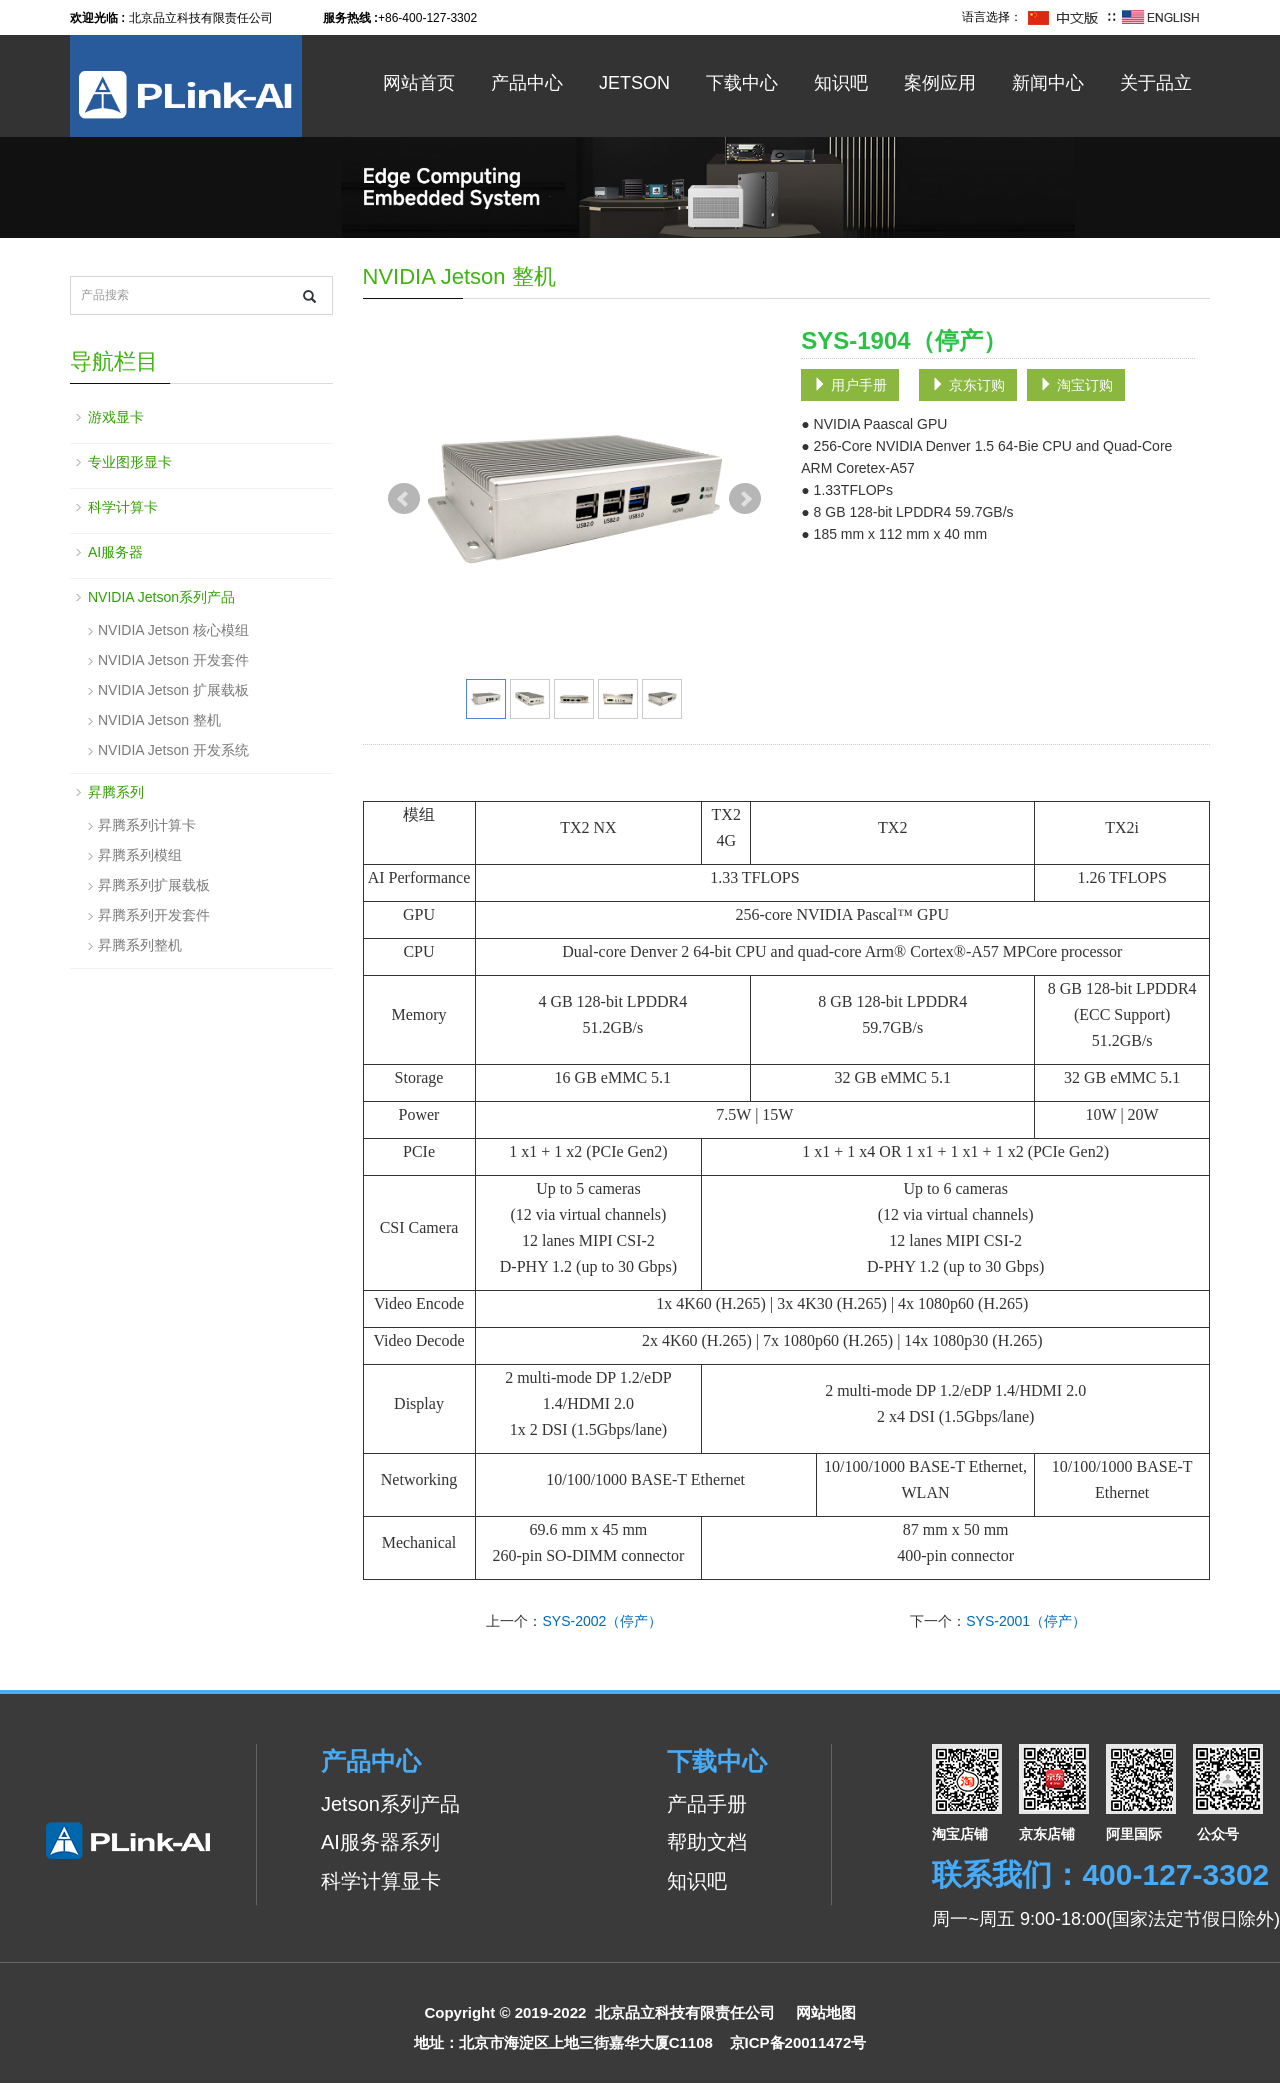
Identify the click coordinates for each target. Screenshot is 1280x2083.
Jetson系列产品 (390, 1804)
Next (745, 499)
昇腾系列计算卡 (147, 825)
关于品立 (1156, 83)
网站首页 (419, 83)
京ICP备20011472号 (798, 2042)
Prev (404, 499)
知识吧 (841, 83)
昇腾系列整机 (140, 945)
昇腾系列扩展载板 (154, 885)
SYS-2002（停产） (602, 1621)
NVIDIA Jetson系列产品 (161, 597)
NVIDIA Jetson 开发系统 (173, 750)
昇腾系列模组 (140, 855)
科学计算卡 (123, 507)
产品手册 (707, 1804)
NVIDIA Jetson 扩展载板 (173, 690)
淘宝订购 (1076, 385)
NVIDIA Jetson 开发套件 (173, 660)
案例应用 (940, 83)
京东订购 (968, 385)
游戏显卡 (116, 417)
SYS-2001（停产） (1026, 1621)
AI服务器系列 (380, 1842)
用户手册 (850, 385)
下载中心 (742, 83)
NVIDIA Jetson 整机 (159, 720)
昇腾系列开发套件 (154, 915)
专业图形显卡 (130, 462)
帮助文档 (707, 1842)
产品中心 (527, 83)
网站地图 (826, 2012)
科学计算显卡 (381, 1881)
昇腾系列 (116, 792)
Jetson (634, 83)
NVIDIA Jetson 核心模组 (173, 630)
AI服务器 (115, 552)
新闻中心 (1048, 83)
